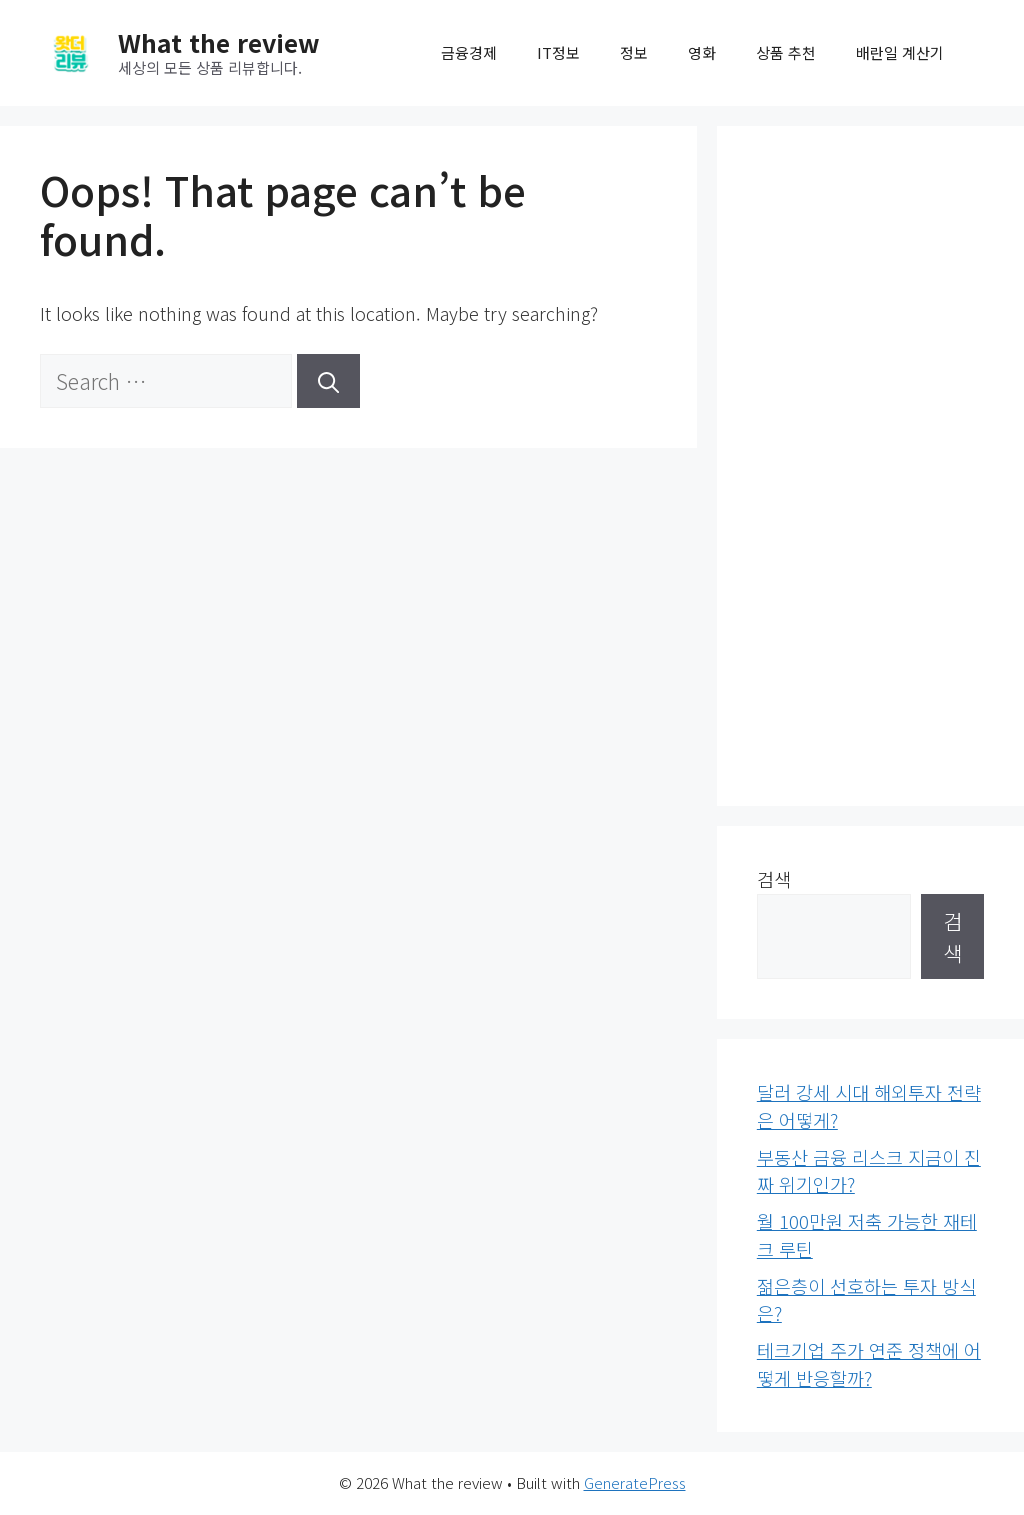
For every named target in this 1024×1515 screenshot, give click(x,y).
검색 (774, 879)
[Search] (328, 381)
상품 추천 (786, 52)
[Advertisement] (870, 466)
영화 (702, 52)
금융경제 (469, 52)
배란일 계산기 (900, 52)
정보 (634, 52)
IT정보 (558, 52)
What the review (219, 42)
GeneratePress (635, 1482)
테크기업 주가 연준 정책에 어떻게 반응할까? (869, 1364)
